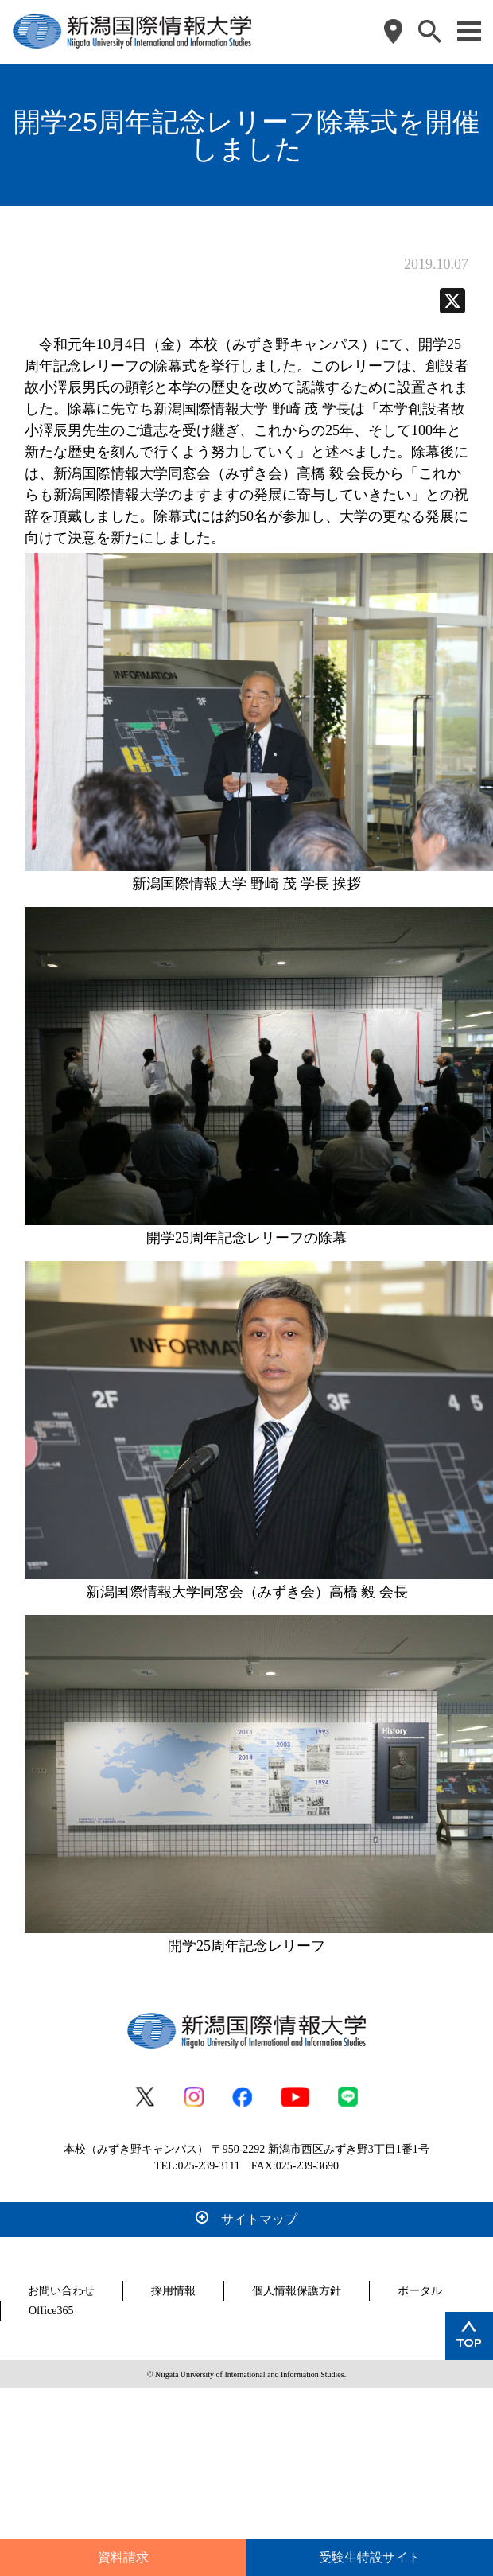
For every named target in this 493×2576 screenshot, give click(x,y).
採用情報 (173, 2291)
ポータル (420, 2291)
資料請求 (123, 2557)
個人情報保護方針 (296, 2291)
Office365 (51, 2311)
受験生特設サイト (370, 2557)
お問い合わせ (61, 2291)
